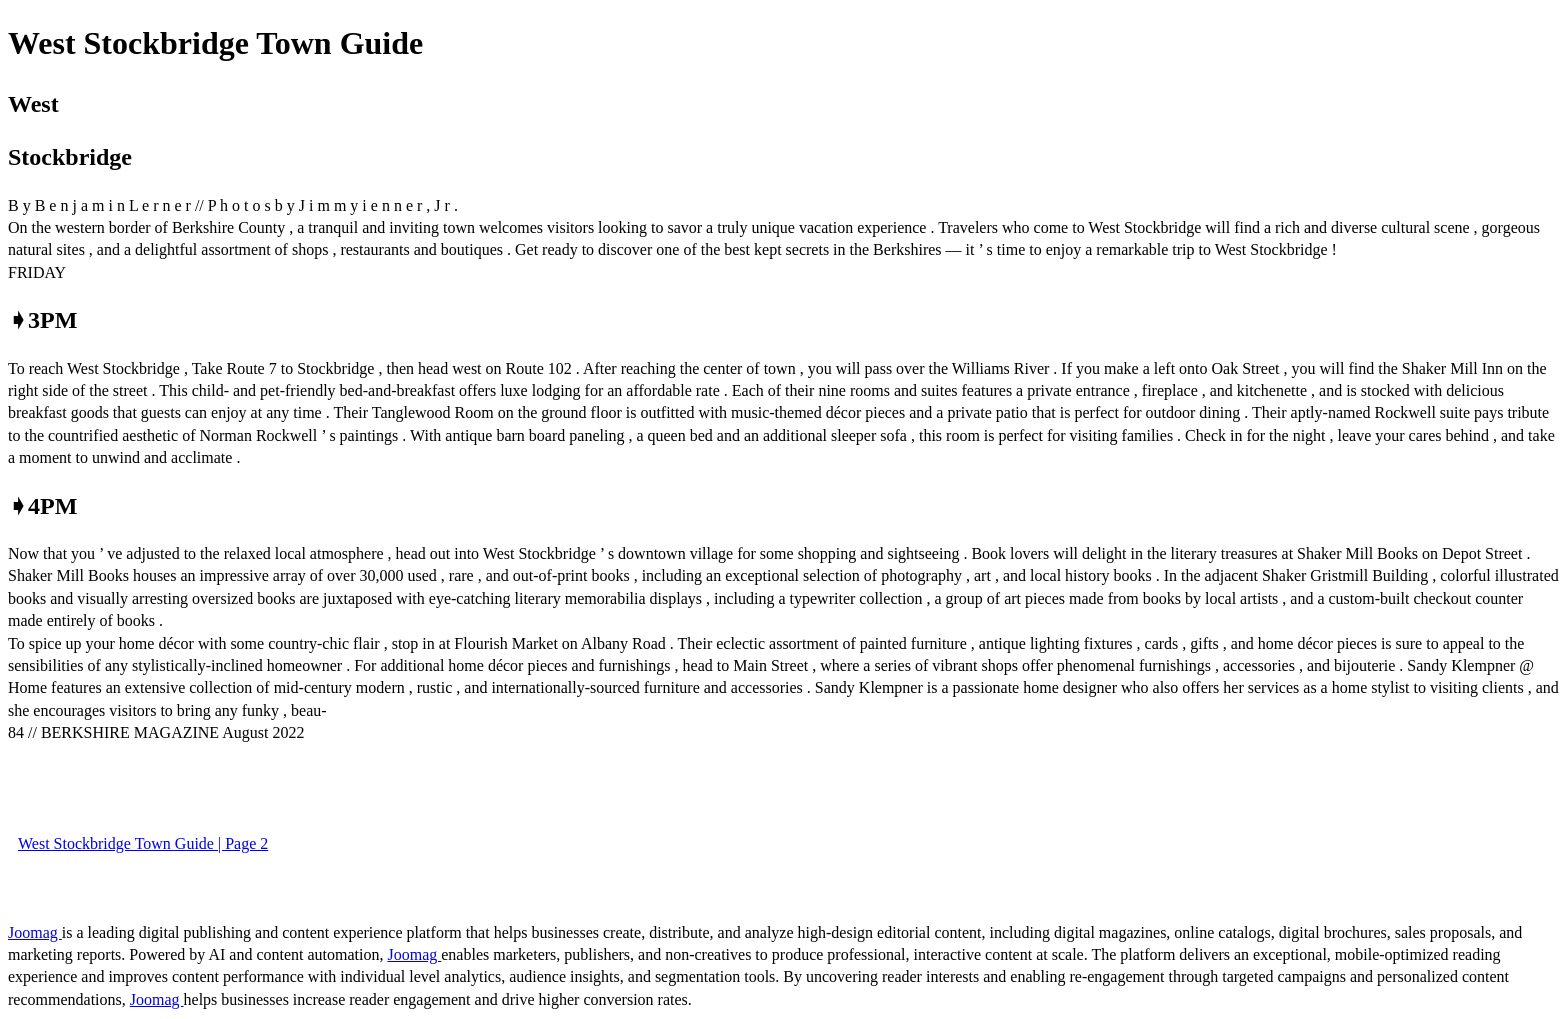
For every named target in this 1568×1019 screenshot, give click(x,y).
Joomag (35, 932)
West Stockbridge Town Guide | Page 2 (143, 843)
